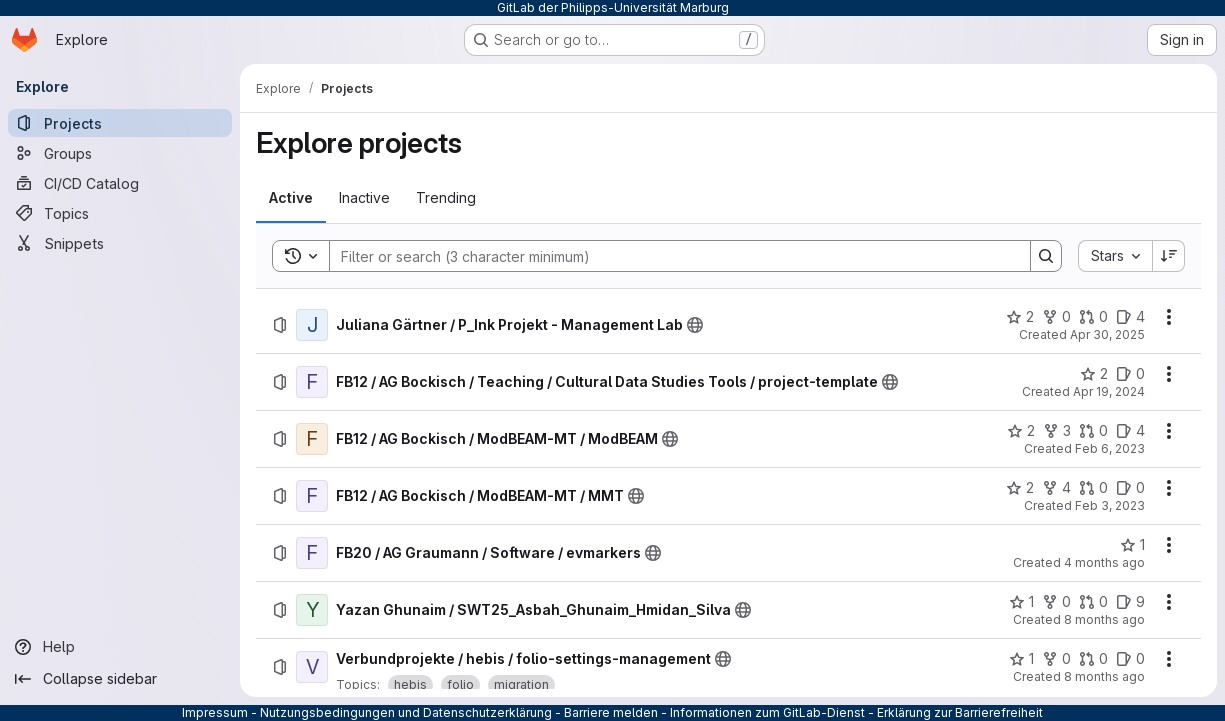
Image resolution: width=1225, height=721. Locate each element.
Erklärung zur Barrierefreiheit (960, 712)
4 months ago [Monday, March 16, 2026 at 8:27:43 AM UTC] (1104, 562)
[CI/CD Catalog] (120, 183)
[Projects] (120, 123)
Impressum (215, 712)
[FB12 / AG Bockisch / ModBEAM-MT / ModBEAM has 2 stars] (1021, 431)
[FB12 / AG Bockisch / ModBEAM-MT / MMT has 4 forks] (1056, 488)
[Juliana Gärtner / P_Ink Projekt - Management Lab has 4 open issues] (1130, 317)
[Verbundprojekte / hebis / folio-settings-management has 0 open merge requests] (1093, 659)
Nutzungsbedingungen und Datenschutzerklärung (406, 712)
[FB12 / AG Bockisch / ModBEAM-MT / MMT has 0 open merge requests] (1093, 488)
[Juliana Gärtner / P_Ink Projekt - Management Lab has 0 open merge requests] (1093, 317)
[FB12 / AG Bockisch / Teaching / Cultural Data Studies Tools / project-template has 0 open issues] (1130, 374)
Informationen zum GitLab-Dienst (767, 712)
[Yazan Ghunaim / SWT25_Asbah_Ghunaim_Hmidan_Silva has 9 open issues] (1130, 602)
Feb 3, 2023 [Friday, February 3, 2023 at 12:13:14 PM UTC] (1110, 505)
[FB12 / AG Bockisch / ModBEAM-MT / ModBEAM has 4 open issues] (1130, 431)
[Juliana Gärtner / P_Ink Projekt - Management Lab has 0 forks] (1056, 317)
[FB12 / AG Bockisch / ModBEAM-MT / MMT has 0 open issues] (1130, 488)
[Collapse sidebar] (120, 679)
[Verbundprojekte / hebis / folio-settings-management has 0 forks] (1056, 659)
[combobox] (1115, 256)
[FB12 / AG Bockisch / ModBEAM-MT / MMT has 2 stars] (1020, 488)
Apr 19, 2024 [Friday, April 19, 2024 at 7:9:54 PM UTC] (1109, 391)
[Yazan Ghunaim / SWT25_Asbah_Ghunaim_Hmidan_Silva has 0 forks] (1056, 602)
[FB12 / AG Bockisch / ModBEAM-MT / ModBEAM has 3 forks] (1057, 431)
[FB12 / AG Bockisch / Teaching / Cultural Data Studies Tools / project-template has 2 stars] (1094, 374)
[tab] (291, 198)
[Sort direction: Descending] (1169, 256)
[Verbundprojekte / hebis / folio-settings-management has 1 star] (1021, 659)
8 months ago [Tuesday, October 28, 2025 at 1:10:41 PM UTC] (1104, 619)
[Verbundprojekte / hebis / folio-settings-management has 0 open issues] (1130, 659)
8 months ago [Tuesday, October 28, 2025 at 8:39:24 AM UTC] (1104, 676)
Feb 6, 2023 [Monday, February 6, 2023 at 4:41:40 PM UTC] (1110, 448)
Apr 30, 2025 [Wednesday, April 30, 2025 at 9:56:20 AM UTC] (1107, 334)
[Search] (670, 256)
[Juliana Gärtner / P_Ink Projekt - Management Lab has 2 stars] (1020, 317)
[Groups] (120, 153)
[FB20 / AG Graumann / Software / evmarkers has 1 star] (1132, 545)
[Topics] (120, 213)
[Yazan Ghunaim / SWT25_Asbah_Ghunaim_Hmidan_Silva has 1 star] (1021, 602)
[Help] (120, 647)
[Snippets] (120, 243)
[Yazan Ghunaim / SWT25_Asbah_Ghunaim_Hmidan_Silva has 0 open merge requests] (1093, 602)
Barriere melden (611, 712)
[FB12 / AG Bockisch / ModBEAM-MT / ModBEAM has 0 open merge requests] (1093, 431)
